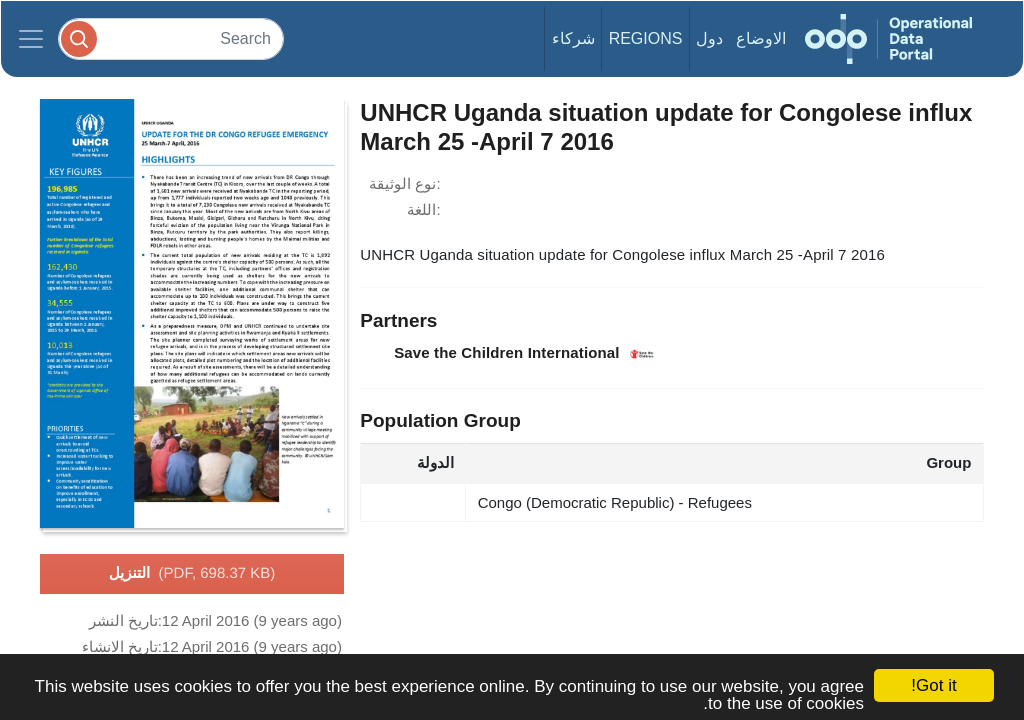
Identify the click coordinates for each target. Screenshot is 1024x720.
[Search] (171, 38)
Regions (646, 38)
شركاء (573, 38)
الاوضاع (761, 38)
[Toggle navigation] (31, 39)
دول (709, 38)
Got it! (933, 685)
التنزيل (192, 574)
